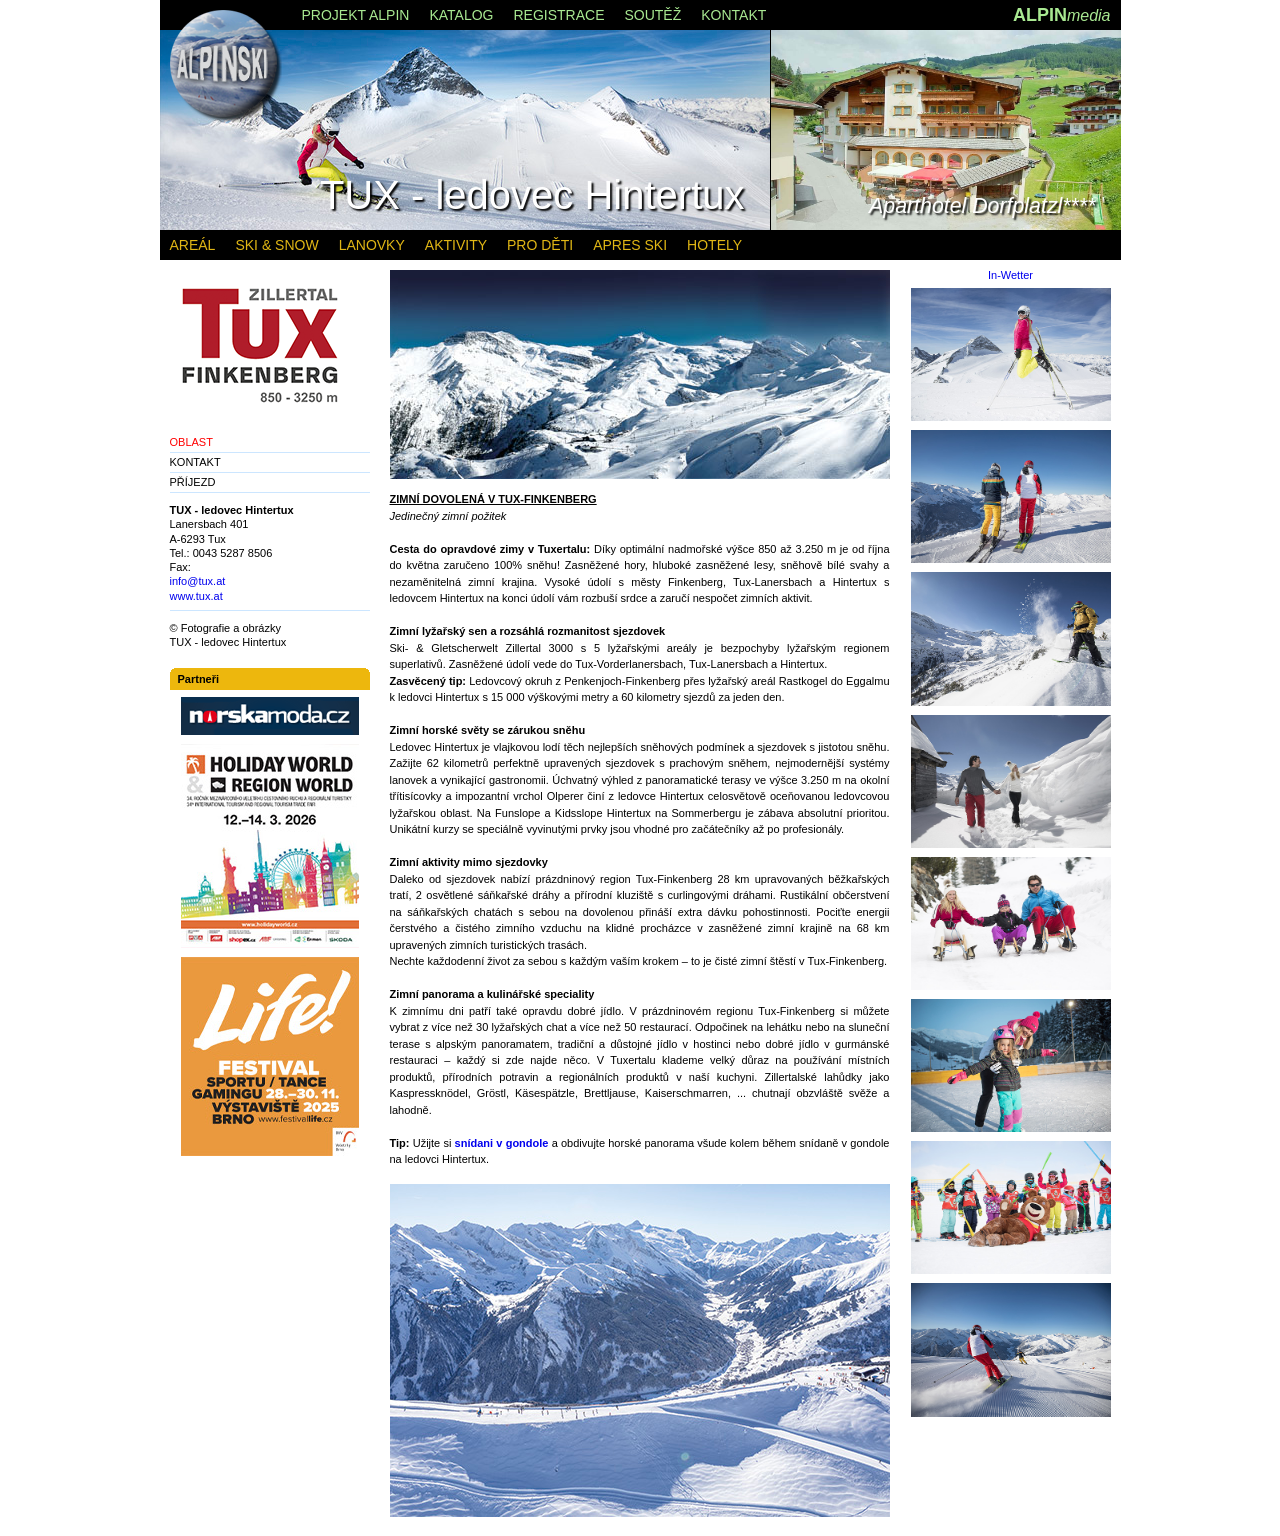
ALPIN (1062, 15)
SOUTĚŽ (652, 15)
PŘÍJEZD (193, 482)
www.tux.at (196, 596)
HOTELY (714, 245)
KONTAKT (195, 462)
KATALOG (461, 15)
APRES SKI (630, 245)
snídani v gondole (502, 1143)
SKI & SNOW (276, 245)
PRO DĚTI (540, 245)
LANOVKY (372, 245)
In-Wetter (1010, 275)
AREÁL (193, 245)
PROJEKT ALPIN (356, 15)
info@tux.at (198, 581)
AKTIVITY (456, 245)
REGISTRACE (558, 15)
